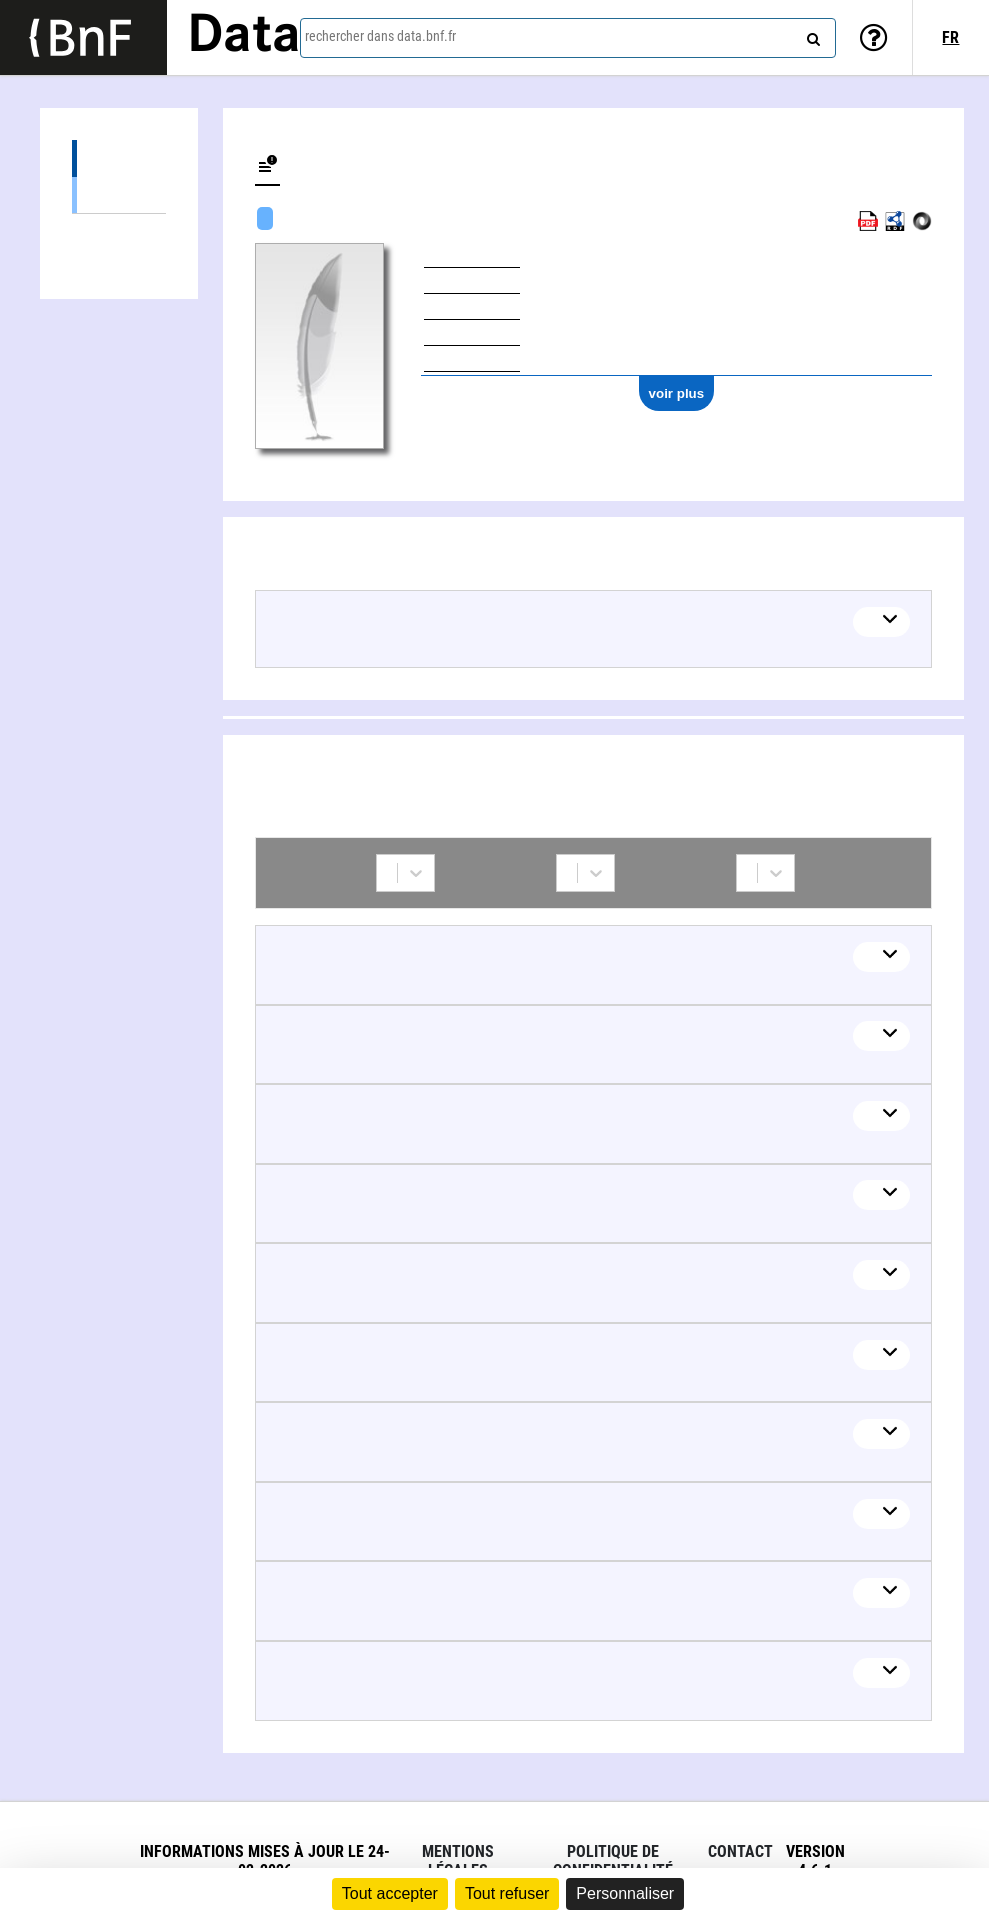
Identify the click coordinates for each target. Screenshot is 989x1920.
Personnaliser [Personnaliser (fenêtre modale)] (625, 1893)
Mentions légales (458, 1861)
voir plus (677, 393)
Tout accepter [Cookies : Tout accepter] (390, 1893)
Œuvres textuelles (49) (119, 194)
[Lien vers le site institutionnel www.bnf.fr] (83, 37)
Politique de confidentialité (613, 1861)
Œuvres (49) (119, 158)
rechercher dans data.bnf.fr (380, 36)
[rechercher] (811, 35)
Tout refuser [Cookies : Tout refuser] (507, 1893)
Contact (740, 1851)
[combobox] (568, 38)
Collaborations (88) (119, 232)
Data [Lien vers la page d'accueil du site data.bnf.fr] (244, 37)
